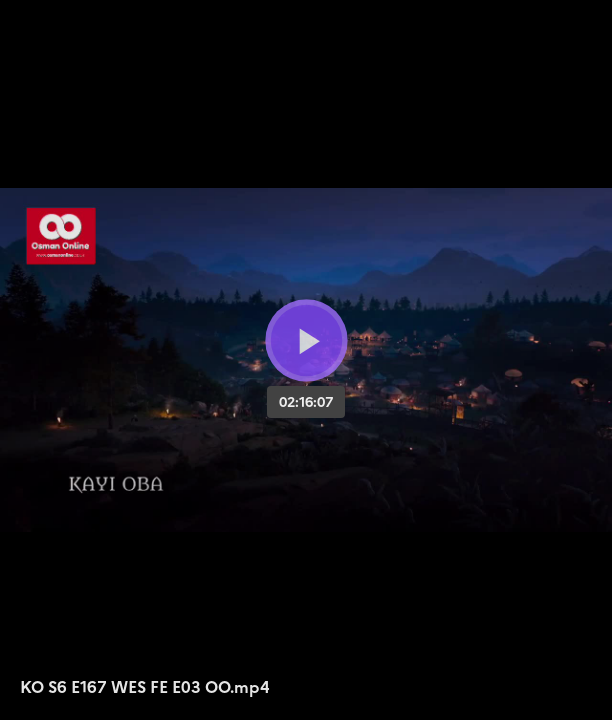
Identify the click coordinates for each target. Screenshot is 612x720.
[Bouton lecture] (306, 340)
